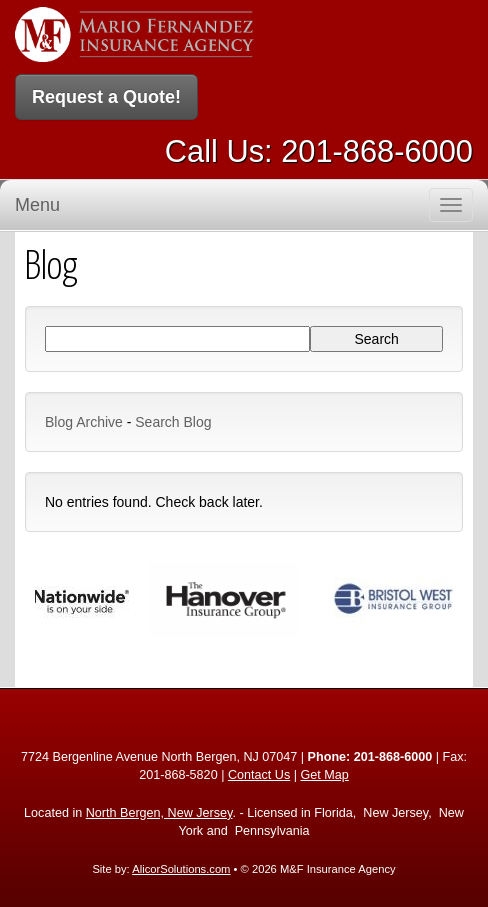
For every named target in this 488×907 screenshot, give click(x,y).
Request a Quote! (106, 97)
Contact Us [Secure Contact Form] (259, 775)
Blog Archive (84, 422)
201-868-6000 (377, 151)
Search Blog (173, 422)
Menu (37, 205)
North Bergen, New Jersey (159, 813)
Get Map (324, 775)
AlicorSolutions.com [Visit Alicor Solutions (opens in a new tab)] (181, 869)
